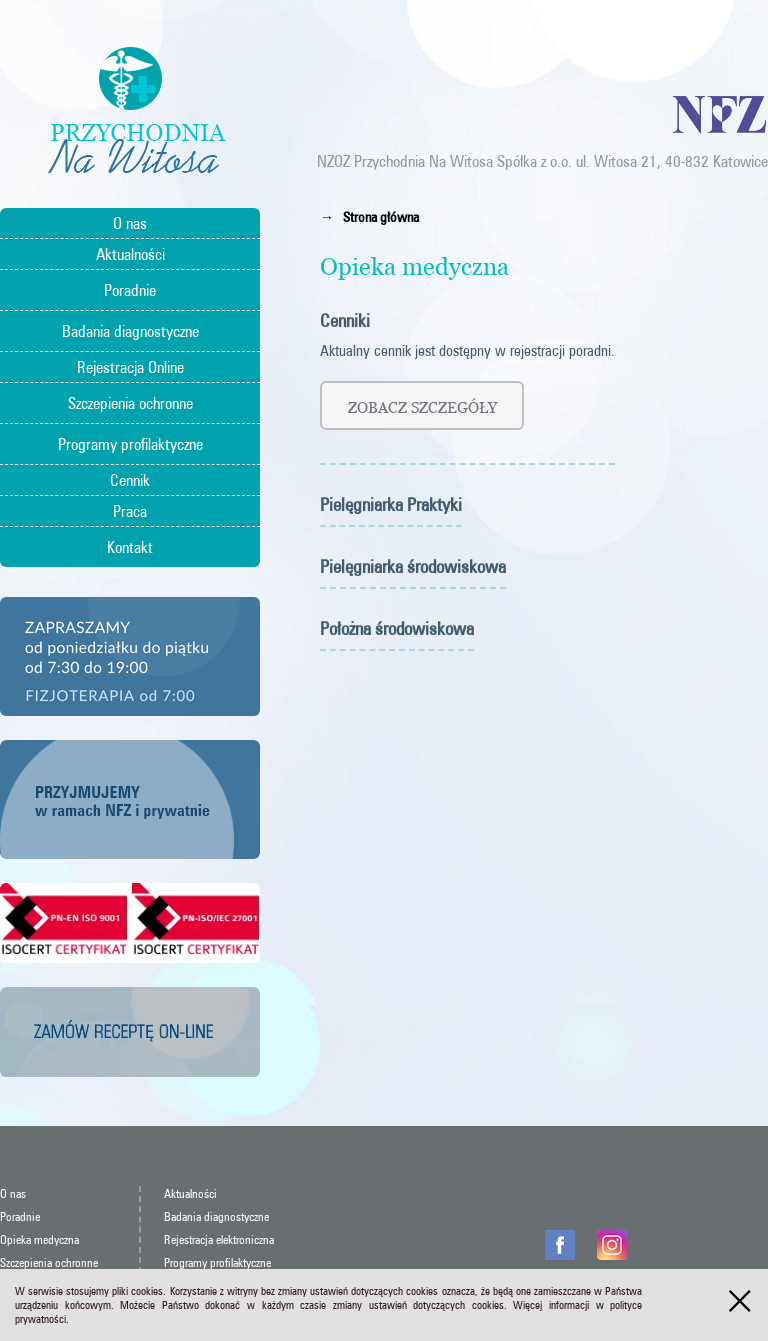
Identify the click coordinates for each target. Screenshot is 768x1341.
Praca (130, 511)
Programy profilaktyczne (130, 444)
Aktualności (130, 254)
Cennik (130, 480)
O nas (130, 223)
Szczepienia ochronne (130, 403)
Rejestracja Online (130, 367)
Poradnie (130, 290)
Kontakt (130, 547)
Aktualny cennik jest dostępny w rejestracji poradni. (467, 350)
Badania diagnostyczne (130, 331)
